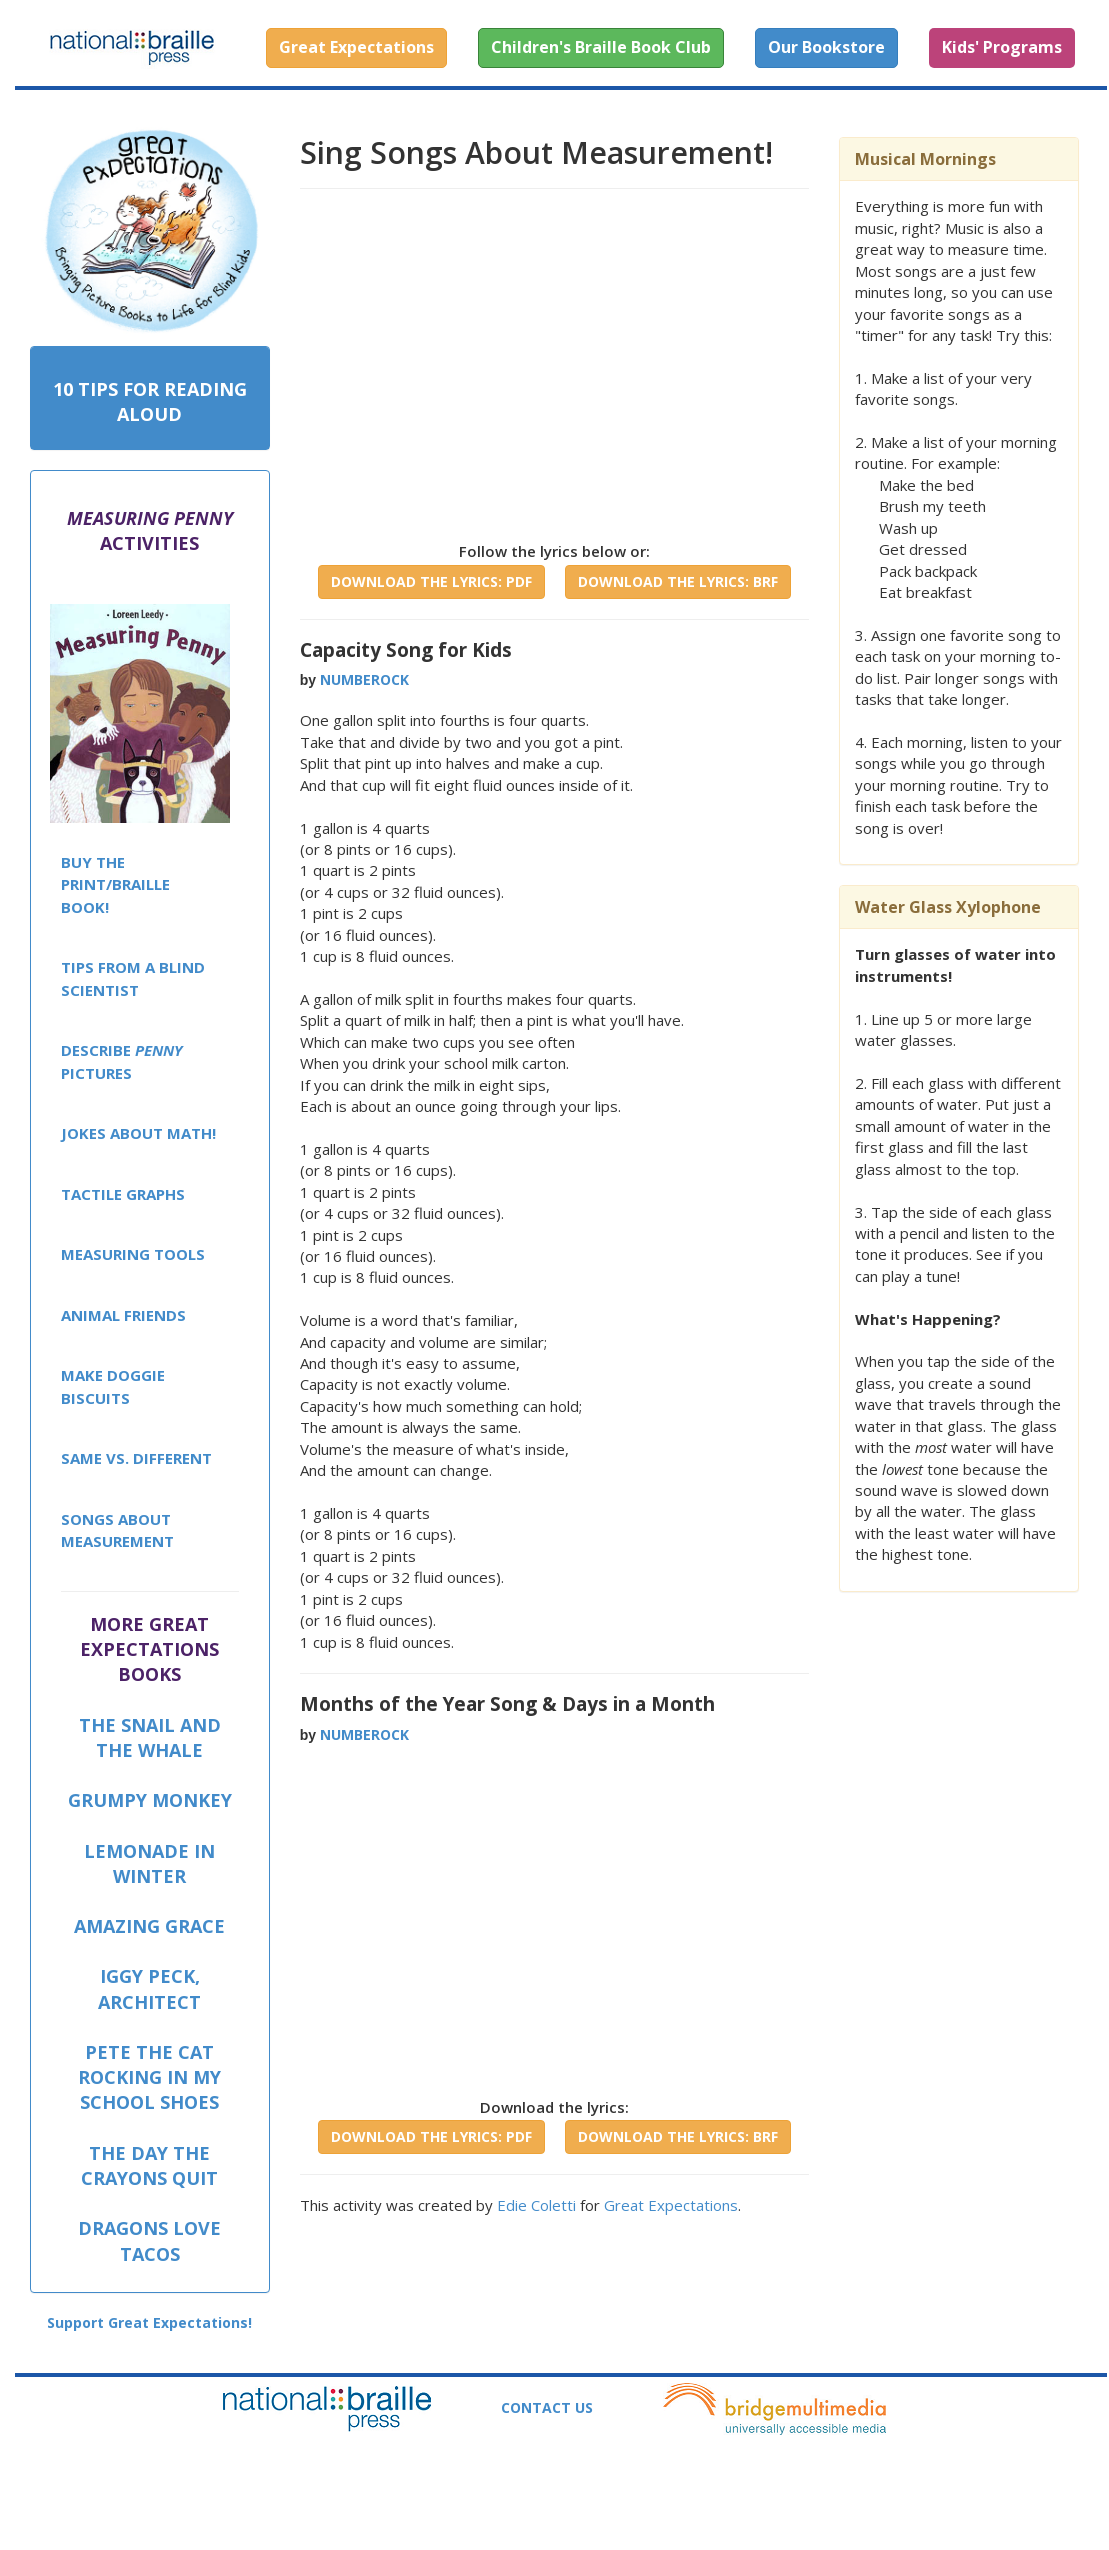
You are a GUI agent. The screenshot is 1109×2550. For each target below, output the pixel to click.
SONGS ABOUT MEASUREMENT (117, 1530)
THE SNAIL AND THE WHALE (150, 1737)
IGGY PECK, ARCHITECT (149, 1988)
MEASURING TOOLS (133, 1254)
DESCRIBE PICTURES (121, 1061)
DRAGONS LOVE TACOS (149, 2240)
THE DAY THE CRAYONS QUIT (149, 2165)
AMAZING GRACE (149, 1926)
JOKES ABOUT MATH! (138, 1133)
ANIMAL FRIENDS (123, 1315)
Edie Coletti (536, 2205)
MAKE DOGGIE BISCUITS (113, 1386)
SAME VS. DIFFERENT (136, 1458)
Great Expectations (671, 2205)
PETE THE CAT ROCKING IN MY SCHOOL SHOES (149, 2077)
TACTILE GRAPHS (123, 1194)
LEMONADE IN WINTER (149, 1863)
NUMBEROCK (364, 679)
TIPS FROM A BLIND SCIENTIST (133, 978)
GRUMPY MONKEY (150, 1800)
